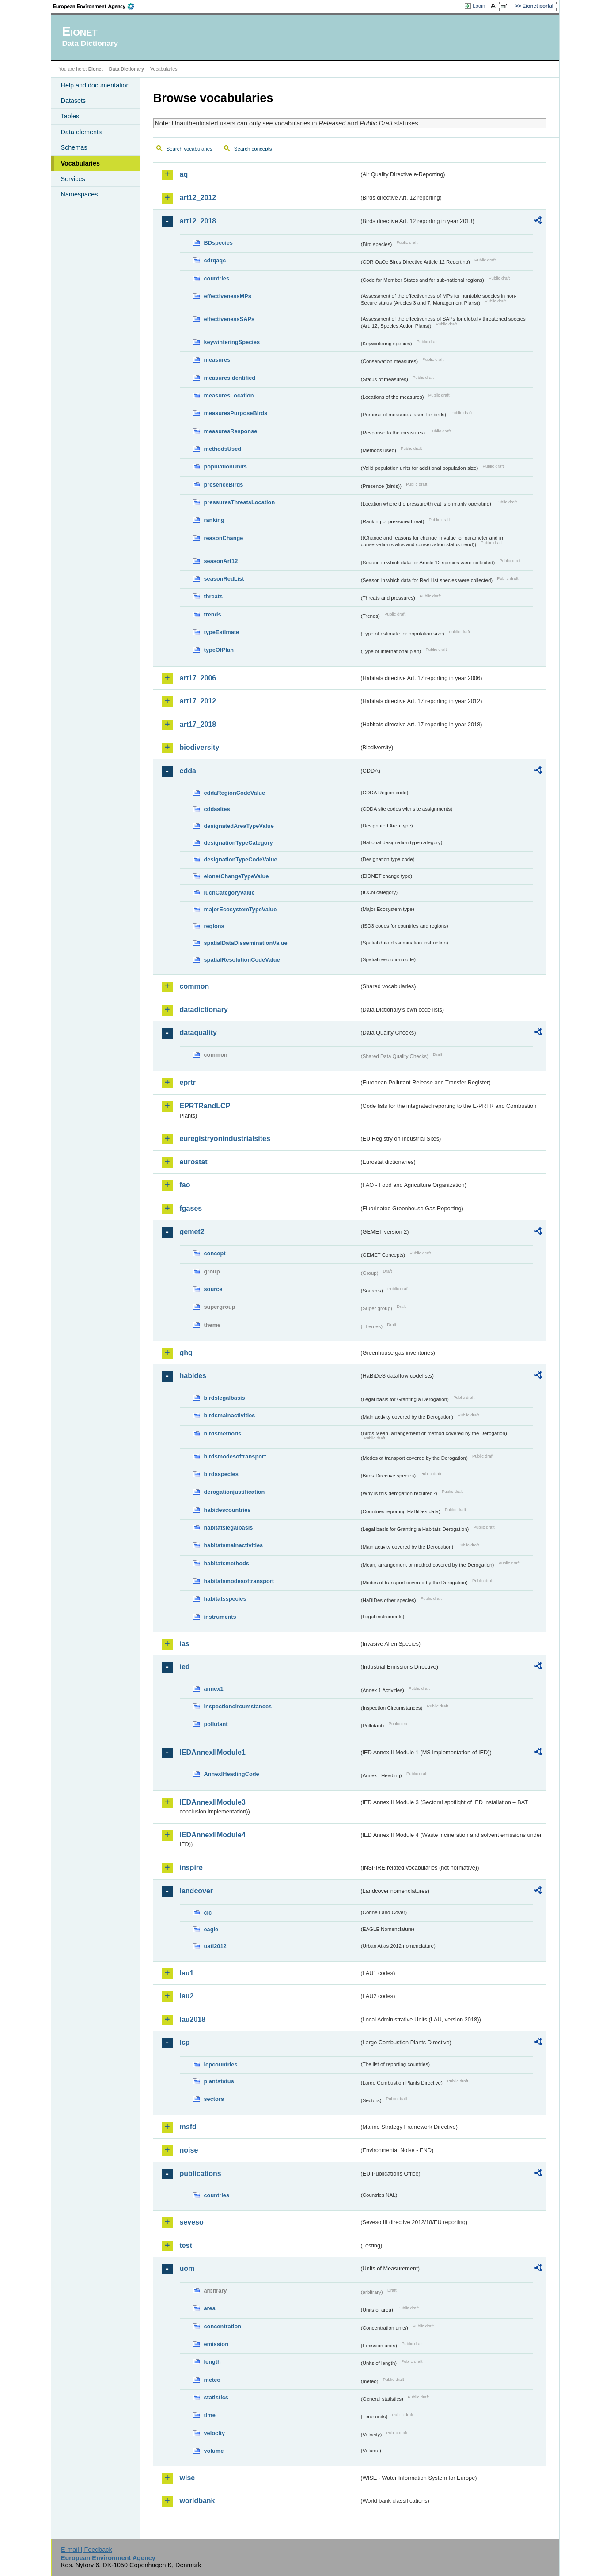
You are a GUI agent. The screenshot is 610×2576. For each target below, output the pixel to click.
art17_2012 (198, 701)
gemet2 (192, 1231)
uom (187, 2268)
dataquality (198, 1032)
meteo (212, 2379)
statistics (216, 2397)
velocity (214, 2433)
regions (214, 926)
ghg (186, 1352)
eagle (211, 1929)
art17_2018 (198, 724)
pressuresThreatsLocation (239, 502)
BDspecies (218, 242)
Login (479, 5)
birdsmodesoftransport (235, 1456)
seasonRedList (224, 578)
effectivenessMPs (227, 296)
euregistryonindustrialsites (225, 1138)
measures (217, 359)
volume (214, 2451)
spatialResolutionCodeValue (242, 959)
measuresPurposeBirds (236, 413)
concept (215, 1253)
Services (73, 178)
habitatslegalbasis (228, 1527)
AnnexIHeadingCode (231, 1774)
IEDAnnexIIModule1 (213, 1752)
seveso (192, 2222)
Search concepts (253, 148)
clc (208, 1912)
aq (184, 174)
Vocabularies (80, 163)
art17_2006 (198, 678)
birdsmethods (223, 1433)
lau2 (187, 1996)
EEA (96, 6)
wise (187, 2478)
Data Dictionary (126, 69)
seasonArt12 (221, 561)
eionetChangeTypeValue (236, 876)
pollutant (216, 1724)
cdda (188, 770)
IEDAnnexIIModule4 (213, 1835)
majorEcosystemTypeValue (240, 909)
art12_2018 (198, 221)
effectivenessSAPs (229, 319)
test (186, 2245)
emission (216, 2344)
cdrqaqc (215, 260)
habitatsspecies (225, 1598)
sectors (214, 2099)
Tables (70, 116)
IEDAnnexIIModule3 (213, 1802)
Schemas (74, 147)
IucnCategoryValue (229, 892)
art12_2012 (198, 197)
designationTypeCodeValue (240, 859)
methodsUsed (223, 449)
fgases (191, 1208)
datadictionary (204, 1009)
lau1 (187, 1973)
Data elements (81, 132)
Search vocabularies (189, 148)
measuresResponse (231, 431)
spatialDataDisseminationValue (246, 943)
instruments (220, 1616)
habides (193, 1375)
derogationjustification (234, 1491)
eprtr (188, 1082)
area (210, 2308)
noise (189, 2150)
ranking (214, 520)
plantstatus (219, 2081)
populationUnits (225, 466)
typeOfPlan (219, 649)
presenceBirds (223, 484)
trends (212, 614)
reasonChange (223, 538)
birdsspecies (221, 1474)
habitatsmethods (226, 1563)
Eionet (95, 69)
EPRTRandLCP (205, 1106)
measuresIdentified (230, 377)
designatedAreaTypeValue (239, 826)
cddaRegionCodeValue (234, 792)
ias (184, 1643)
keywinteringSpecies (232, 342)
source (213, 1289)
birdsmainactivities (229, 1415)
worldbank (197, 2500)
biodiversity (200, 747)
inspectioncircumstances (238, 1706)
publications (200, 2173)
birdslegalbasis (224, 1397)
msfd (188, 2126)
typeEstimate (221, 632)
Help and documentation (95, 85)
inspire (191, 1867)
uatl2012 (215, 1946)
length (212, 2361)
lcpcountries (221, 2064)
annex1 (214, 1688)
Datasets (73, 100)
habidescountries (227, 1510)
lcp (185, 2042)
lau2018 (193, 2019)
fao (185, 1185)
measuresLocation (229, 395)
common (194, 986)
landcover (196, 1891)
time (210, 2415)
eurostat (194, 1162)
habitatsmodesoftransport (239, 1581)
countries (217, 278)
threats (213, 596)
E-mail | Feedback (86, 2549)
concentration (223, 2326)
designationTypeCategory (238, 842)
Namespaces (79, 194)
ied (185, 1666)
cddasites (217, 809)
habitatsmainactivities (233, 1545)
